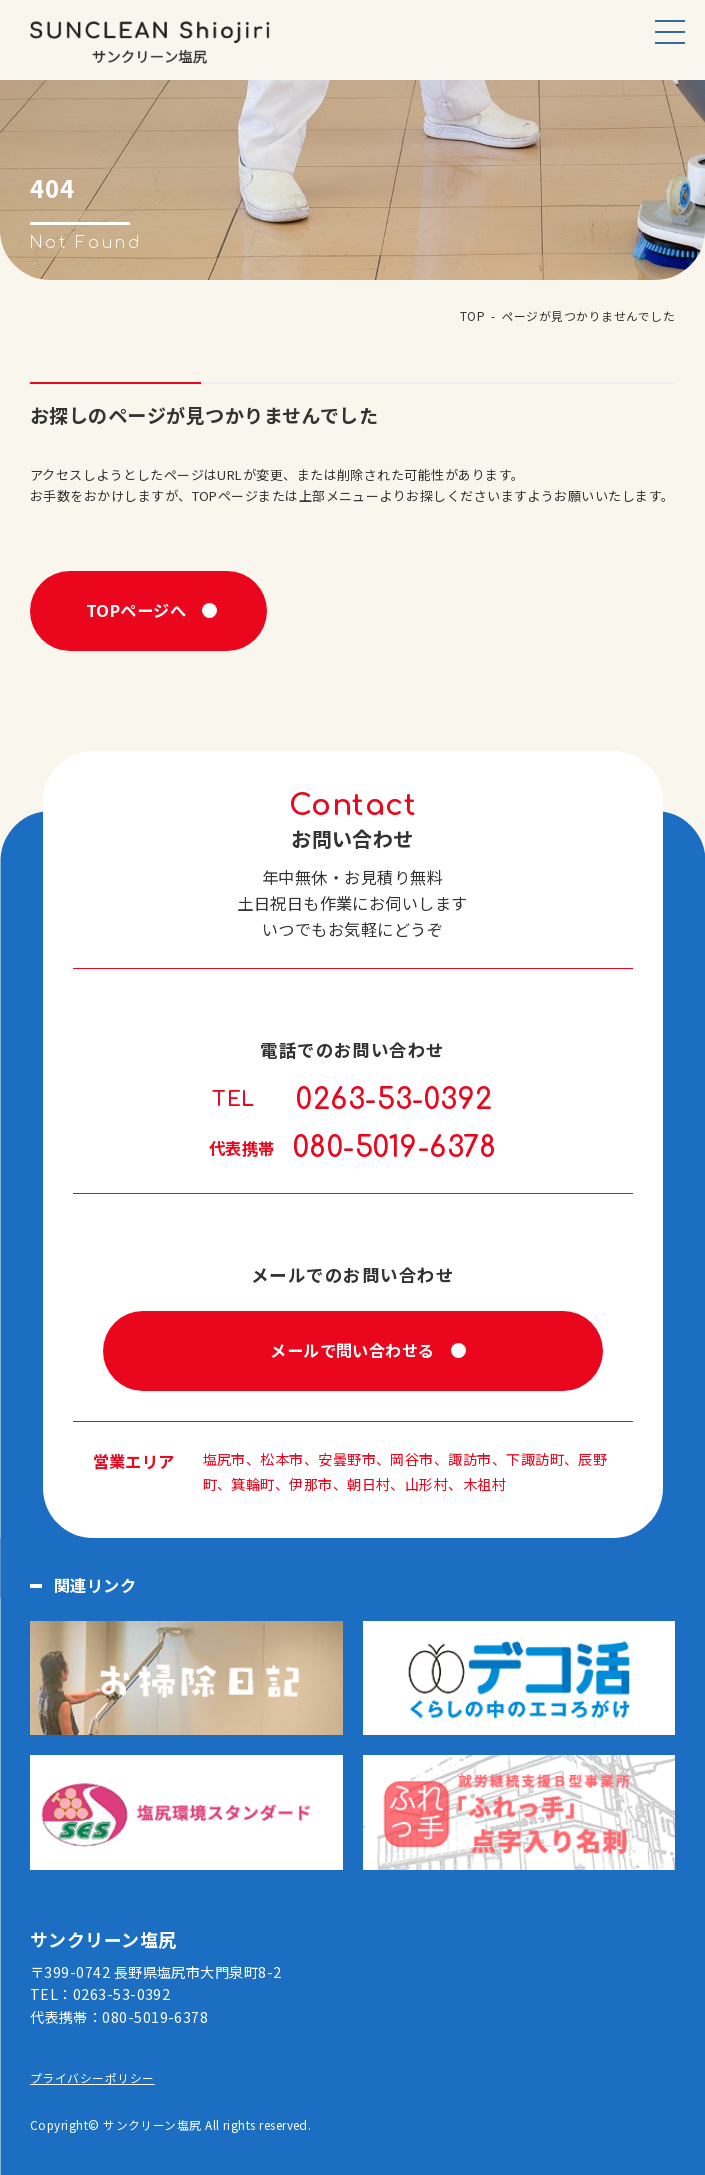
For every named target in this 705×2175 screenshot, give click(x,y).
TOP (472, 315)
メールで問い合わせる (352, 1350)
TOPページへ (136, 610)
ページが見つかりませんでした (588, 315)
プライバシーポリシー (92, 2077)
